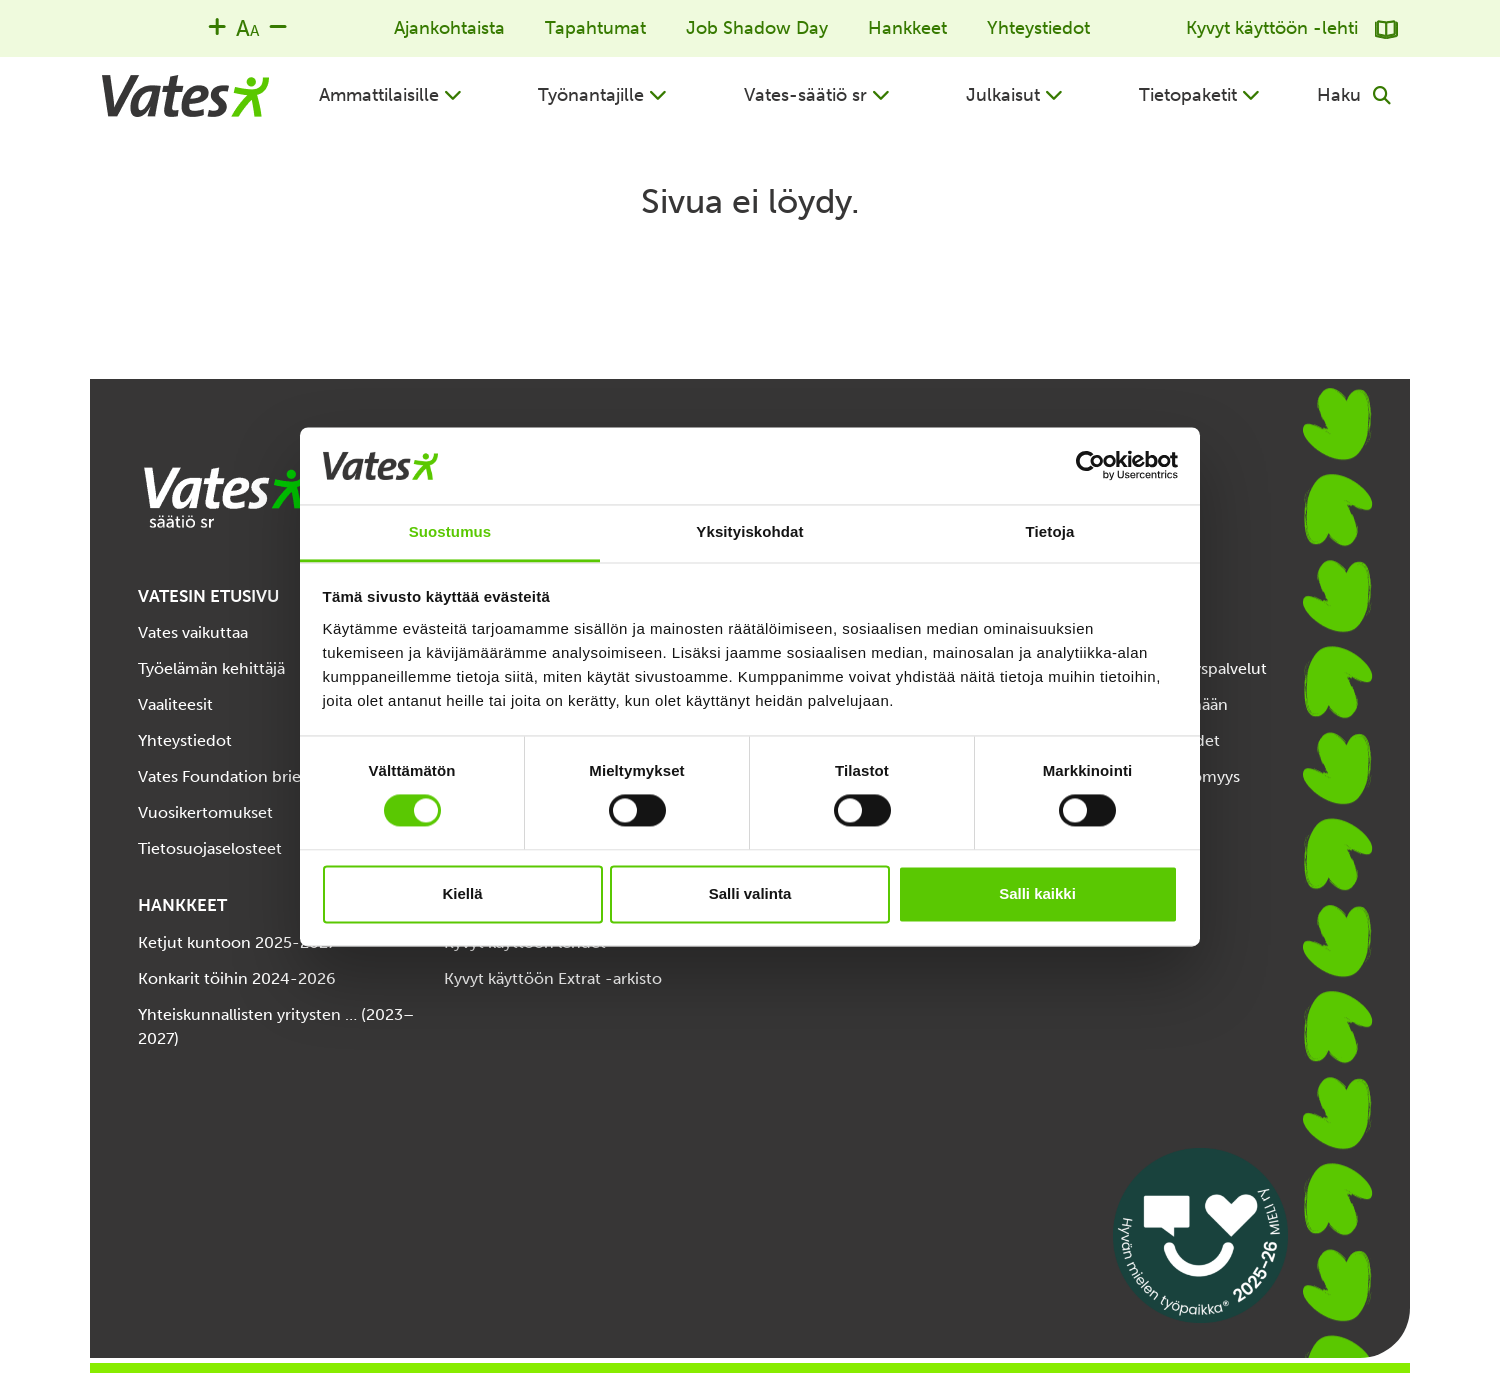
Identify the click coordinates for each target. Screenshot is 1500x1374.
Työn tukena (1101, 632)
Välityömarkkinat (1117, 812)
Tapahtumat (595, 28)
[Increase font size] (217, 25)
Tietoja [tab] (1050, 531)
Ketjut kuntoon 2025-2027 (237, 942)
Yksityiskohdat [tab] (749, 531)
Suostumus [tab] (450, 531)
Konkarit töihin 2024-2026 (237, 978)
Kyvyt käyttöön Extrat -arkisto (553, 978)
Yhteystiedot (1038, 28)
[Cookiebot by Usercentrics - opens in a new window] (1090, 466)
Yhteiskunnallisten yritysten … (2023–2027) (276, 1026)
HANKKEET (182, 905)
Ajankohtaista (449, 28)
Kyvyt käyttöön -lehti (1292, 28)
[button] (390, 95)
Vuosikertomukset (205, 812)
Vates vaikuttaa (193, 632)
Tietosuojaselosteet (210, 848)
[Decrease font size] (278, 25)
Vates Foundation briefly (228, 776)
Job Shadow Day (757, 28)
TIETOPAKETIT (1114, 596)
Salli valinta (750, 893)
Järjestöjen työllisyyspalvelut (1161, 668)
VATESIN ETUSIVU (208, 596)
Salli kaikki (1037, 893)
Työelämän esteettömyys (1148, 776)
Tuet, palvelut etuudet (1138, 740)
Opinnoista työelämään (1142, 704)
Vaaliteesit (175, 704)
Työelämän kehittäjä (211, 668)
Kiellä (462, 893)
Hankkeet (907, 28)
